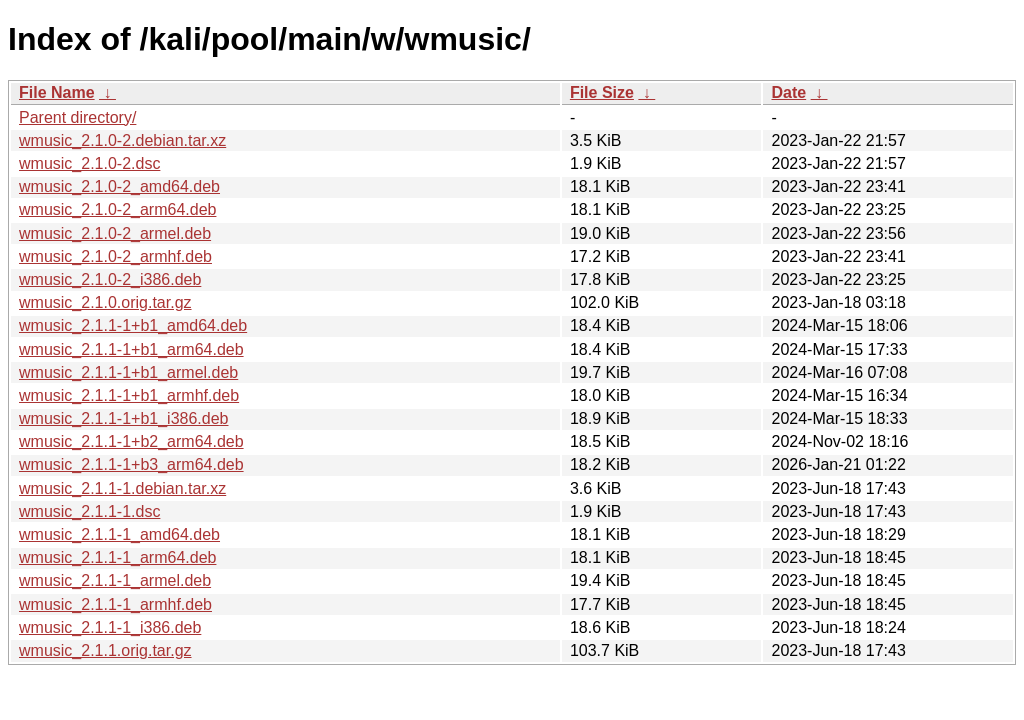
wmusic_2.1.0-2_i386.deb (110, 279)
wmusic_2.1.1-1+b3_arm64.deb (131, 464)
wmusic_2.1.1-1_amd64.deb (119, 534)
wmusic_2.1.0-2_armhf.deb (115, 256)
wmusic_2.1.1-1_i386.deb (110, 627)
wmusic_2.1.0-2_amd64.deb (119, 186)
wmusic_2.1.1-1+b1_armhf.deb (129, 395)
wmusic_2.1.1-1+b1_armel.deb (128, 372)
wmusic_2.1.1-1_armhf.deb (115, 604)
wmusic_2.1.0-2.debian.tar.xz (122, 140)
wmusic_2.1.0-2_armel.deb (115, 233)
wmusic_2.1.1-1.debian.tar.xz (122, 488)
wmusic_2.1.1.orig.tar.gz (105, 650)
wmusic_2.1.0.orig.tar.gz (105, 302)
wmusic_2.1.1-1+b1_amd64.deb (133, 325)
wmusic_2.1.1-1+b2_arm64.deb (131, 441)
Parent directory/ (77, 117)
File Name (57, 92)
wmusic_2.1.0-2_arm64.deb (117, 209)
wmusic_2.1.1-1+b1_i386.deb (123, 418)
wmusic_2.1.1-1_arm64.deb (117, 557)
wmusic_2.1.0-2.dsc (89, 163)
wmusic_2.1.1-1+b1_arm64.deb (131, 349)
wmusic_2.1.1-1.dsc (89, 511)
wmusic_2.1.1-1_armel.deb (115, 580)
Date (788, 92)
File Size (602, 92)
